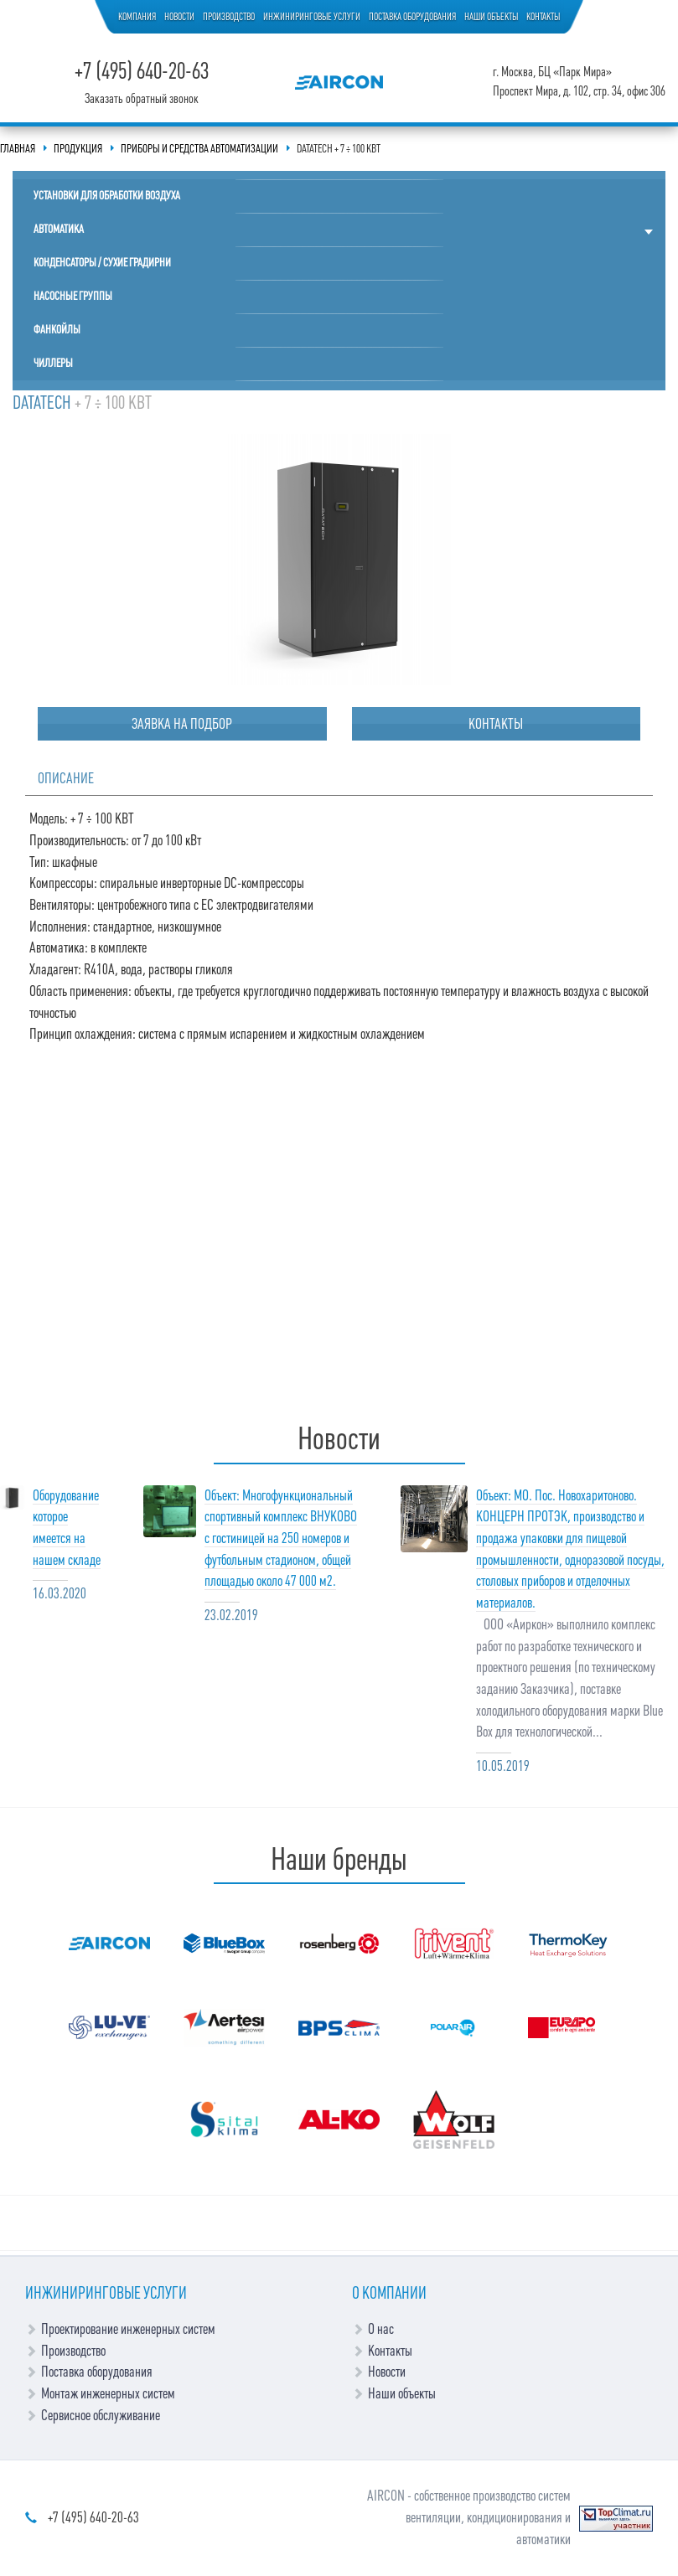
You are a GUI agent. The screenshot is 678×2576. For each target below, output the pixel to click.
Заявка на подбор (182, 723)
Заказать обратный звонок (142, 98)
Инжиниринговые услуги (311, 17)
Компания (137, 17)
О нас (381, 2328)
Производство (229, 17)
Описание (66, 778)
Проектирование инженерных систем (128, 2328)
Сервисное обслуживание (100, 2415)
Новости (179, 17)
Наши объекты (491, 17)
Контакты (543, 17)
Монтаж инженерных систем (108, 2393)
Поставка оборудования (412, 17)
